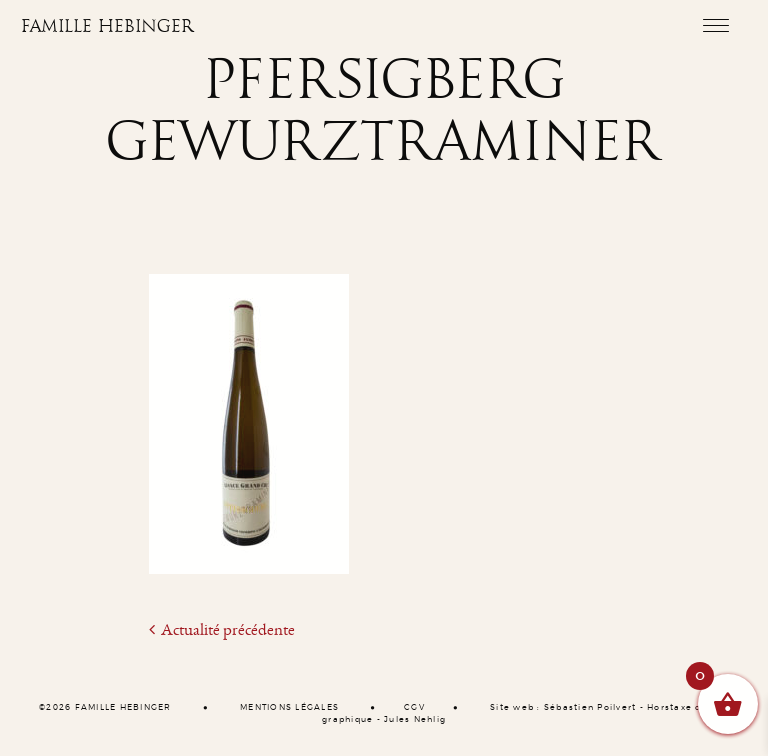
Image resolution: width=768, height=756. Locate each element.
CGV (414, 708)
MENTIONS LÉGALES (289, 708)
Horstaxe (669, 708)
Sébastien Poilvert (590, 708)
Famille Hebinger (107, 27)
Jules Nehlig (415, 720)
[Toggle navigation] (715, 25)
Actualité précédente (222, 630)
